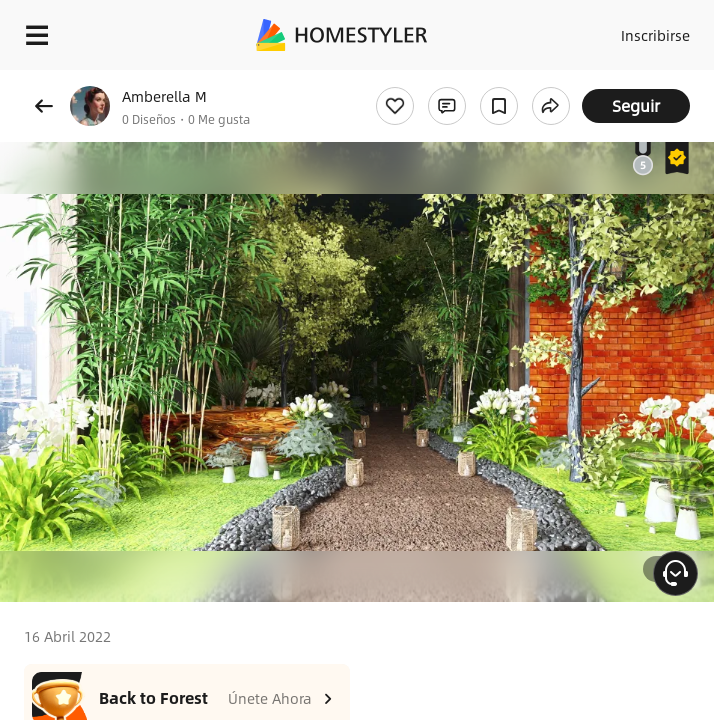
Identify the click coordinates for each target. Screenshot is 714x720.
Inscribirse (655, 35)
